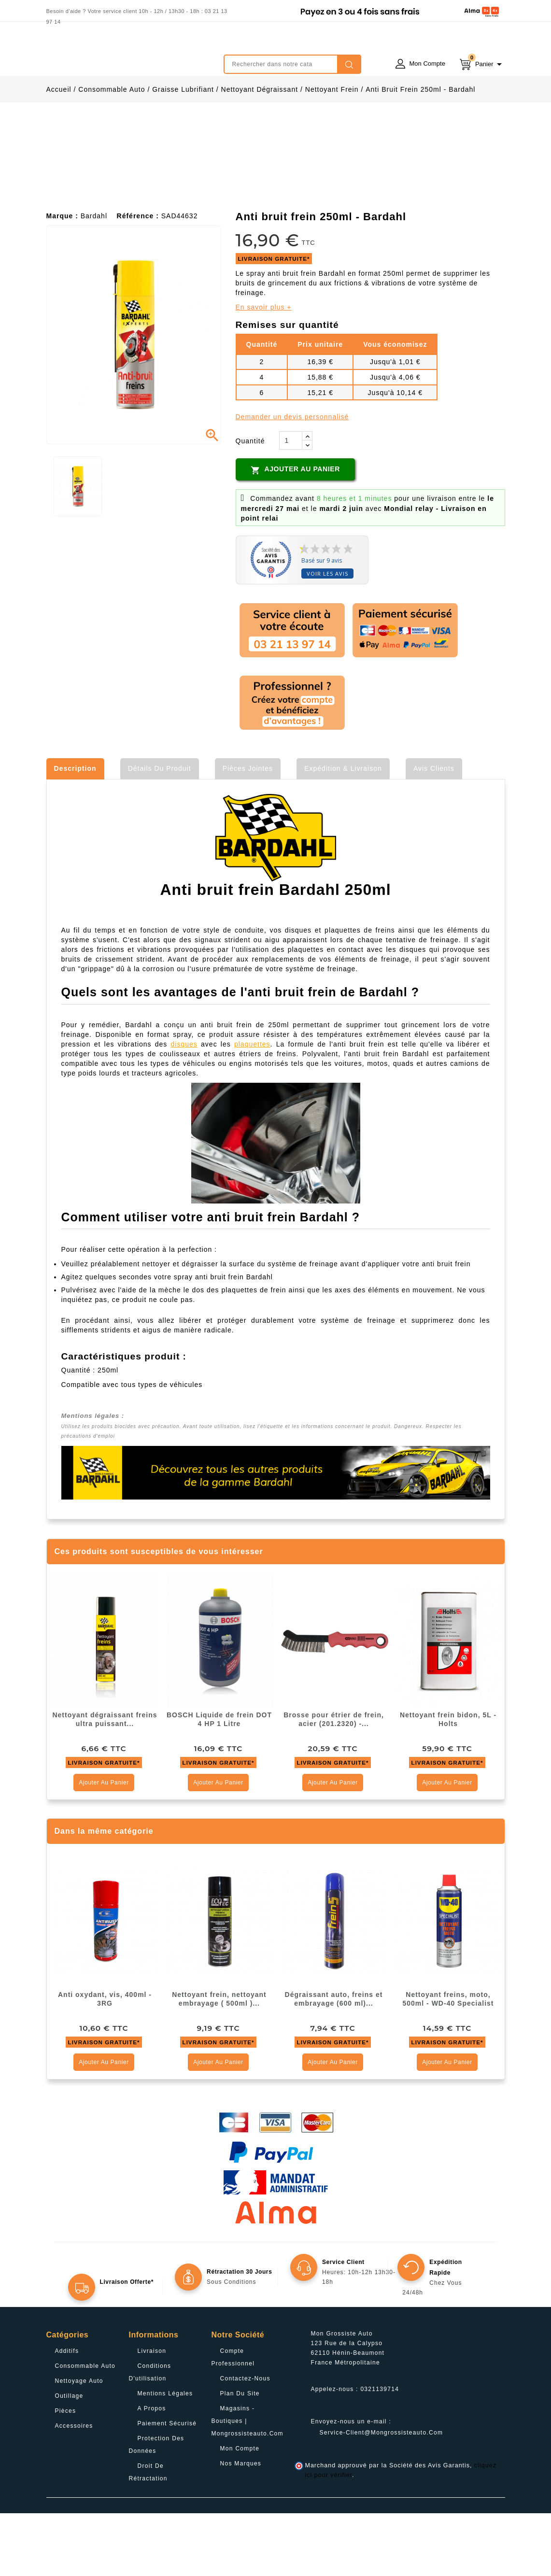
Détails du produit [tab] (159, 831)
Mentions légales (165, 2456)
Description (75, 831)
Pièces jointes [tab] (248, 831)
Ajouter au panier (295, 532)
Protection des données (156, 2507)
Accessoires (74, 2488)
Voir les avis (327, 636)
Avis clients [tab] (433, 831)
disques (184, 1107)
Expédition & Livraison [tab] (343, 831)
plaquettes (252, 1107)
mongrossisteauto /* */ (130, 57)
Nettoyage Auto (79, 2443)
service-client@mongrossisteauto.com (381, 2495)
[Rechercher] (292, 64)
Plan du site (240, 2456)
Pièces (65, 2473)
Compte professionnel (233, 2420)
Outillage (69, 2458)
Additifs (67, 2413)
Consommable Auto (85, 2428)
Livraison (152, 2413)
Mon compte (240, 2511)
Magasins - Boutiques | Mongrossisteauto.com (247, 2484)
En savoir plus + (264, 370)
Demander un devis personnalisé (292, 479)
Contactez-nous (245, 2441)
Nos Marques (241, 2526)
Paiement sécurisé (167, 2486)
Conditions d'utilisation (150, 2435)
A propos (152, 2471)
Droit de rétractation (148, 2535)
